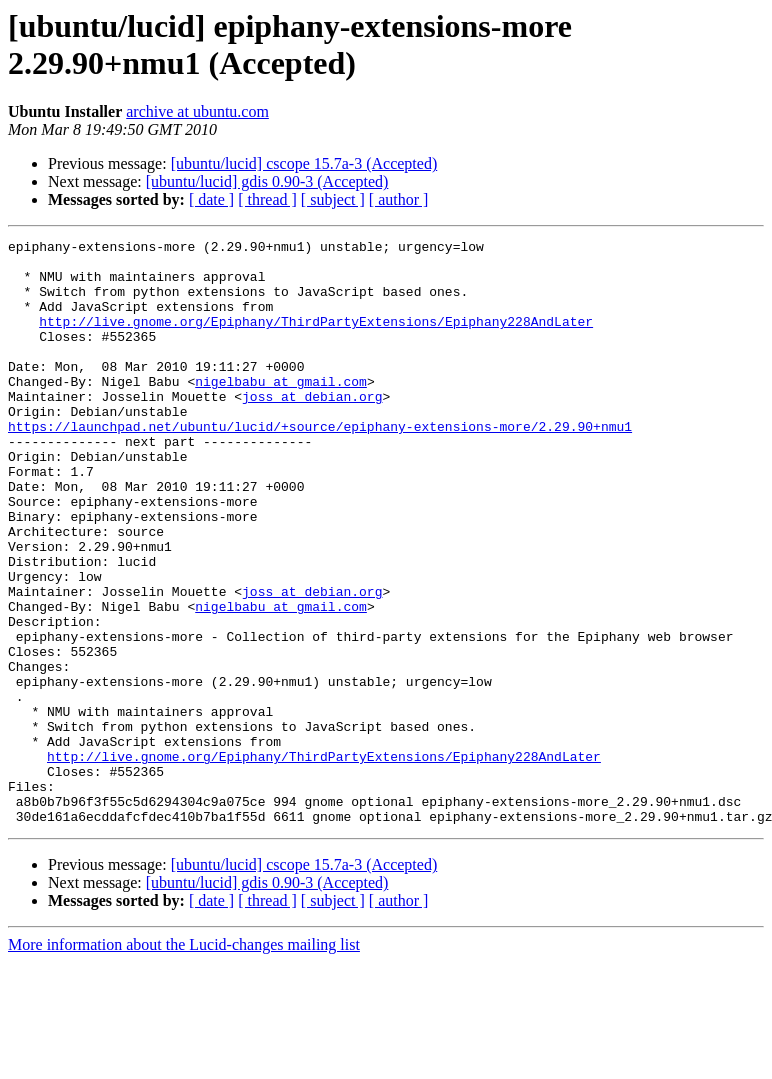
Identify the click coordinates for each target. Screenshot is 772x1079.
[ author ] (399, 199)
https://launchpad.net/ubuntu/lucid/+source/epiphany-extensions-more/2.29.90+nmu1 (320, 465)
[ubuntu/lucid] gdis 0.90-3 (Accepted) (267, 181)
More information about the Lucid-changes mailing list (184, 1061)
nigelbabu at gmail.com (281, 411)
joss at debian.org (312, 429)
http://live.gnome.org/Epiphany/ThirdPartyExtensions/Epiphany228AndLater (316, 339)
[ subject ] (333, 199)
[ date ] (211, 199)
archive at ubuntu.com (197, 111)
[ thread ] (267, 199)
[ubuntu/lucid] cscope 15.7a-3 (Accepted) (304, 163)
